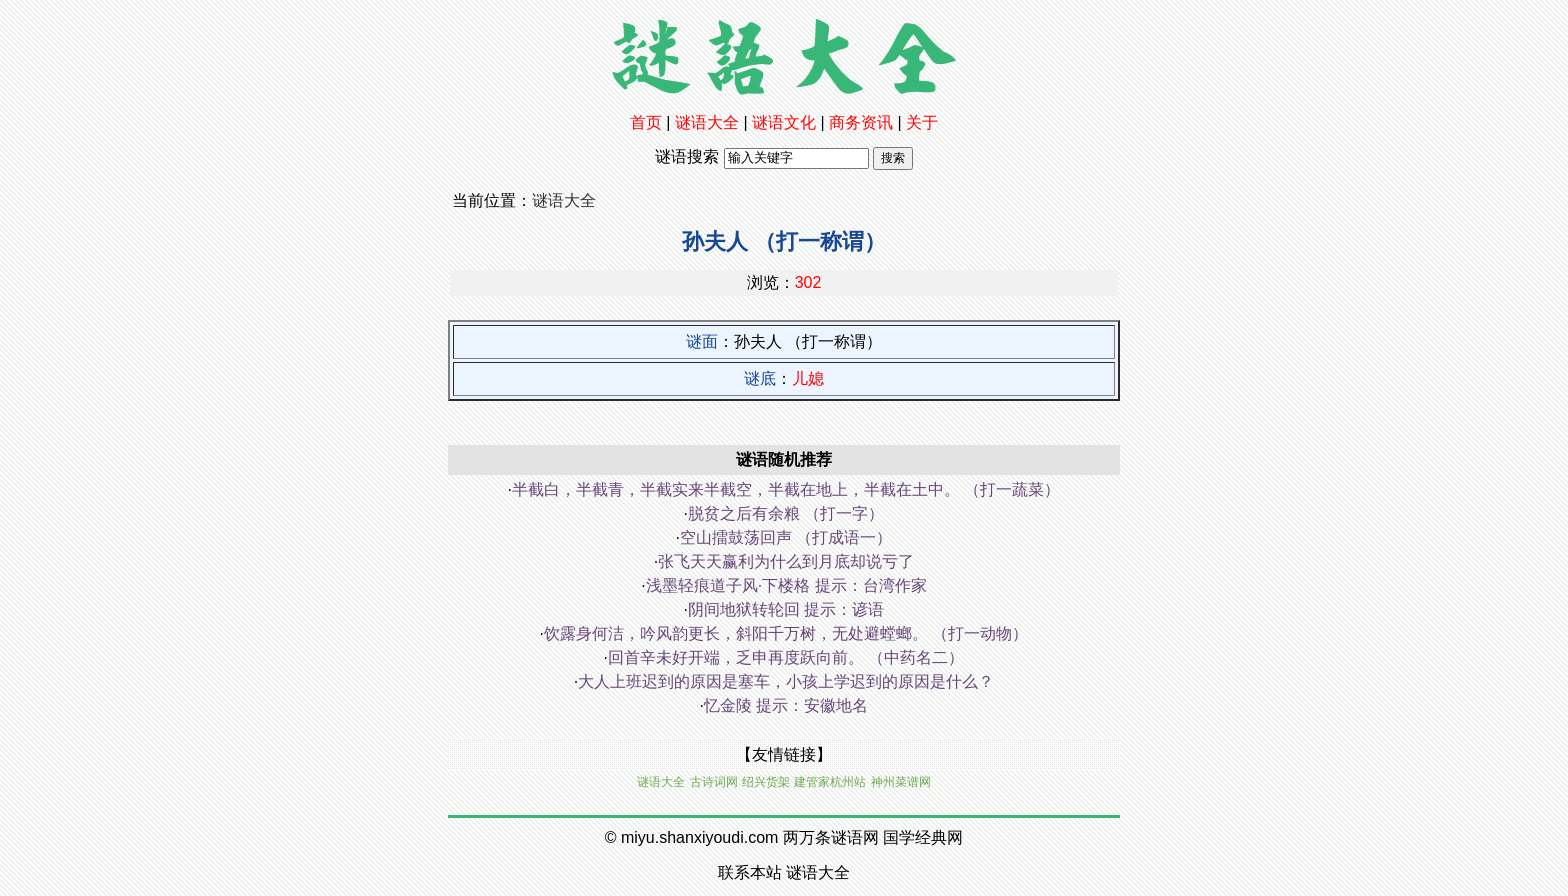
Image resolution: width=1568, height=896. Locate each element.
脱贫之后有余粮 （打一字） (786, 513)
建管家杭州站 (830, 782)
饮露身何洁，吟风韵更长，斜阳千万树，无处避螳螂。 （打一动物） (786, 633)
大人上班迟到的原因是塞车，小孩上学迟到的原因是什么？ (786, 681)
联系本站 (750, 872)
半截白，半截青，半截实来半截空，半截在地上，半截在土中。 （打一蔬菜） (786, 489)
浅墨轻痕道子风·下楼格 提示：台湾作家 (786, 585)
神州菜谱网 (901, 782)
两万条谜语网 (831, 837)
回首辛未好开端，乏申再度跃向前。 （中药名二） (786, 657)
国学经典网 (923, 837)
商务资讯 (861, 122)
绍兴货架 (766, 782)
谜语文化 (784, 122)
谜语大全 (707, 122)
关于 (922, 122)
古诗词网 (714, 782)
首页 (646, 122)
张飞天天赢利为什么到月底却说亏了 (786, 561)
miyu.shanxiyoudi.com (699, 837)
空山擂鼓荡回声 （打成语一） (786, 537)
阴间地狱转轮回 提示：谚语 (786, 609)
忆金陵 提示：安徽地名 (786, 705)
